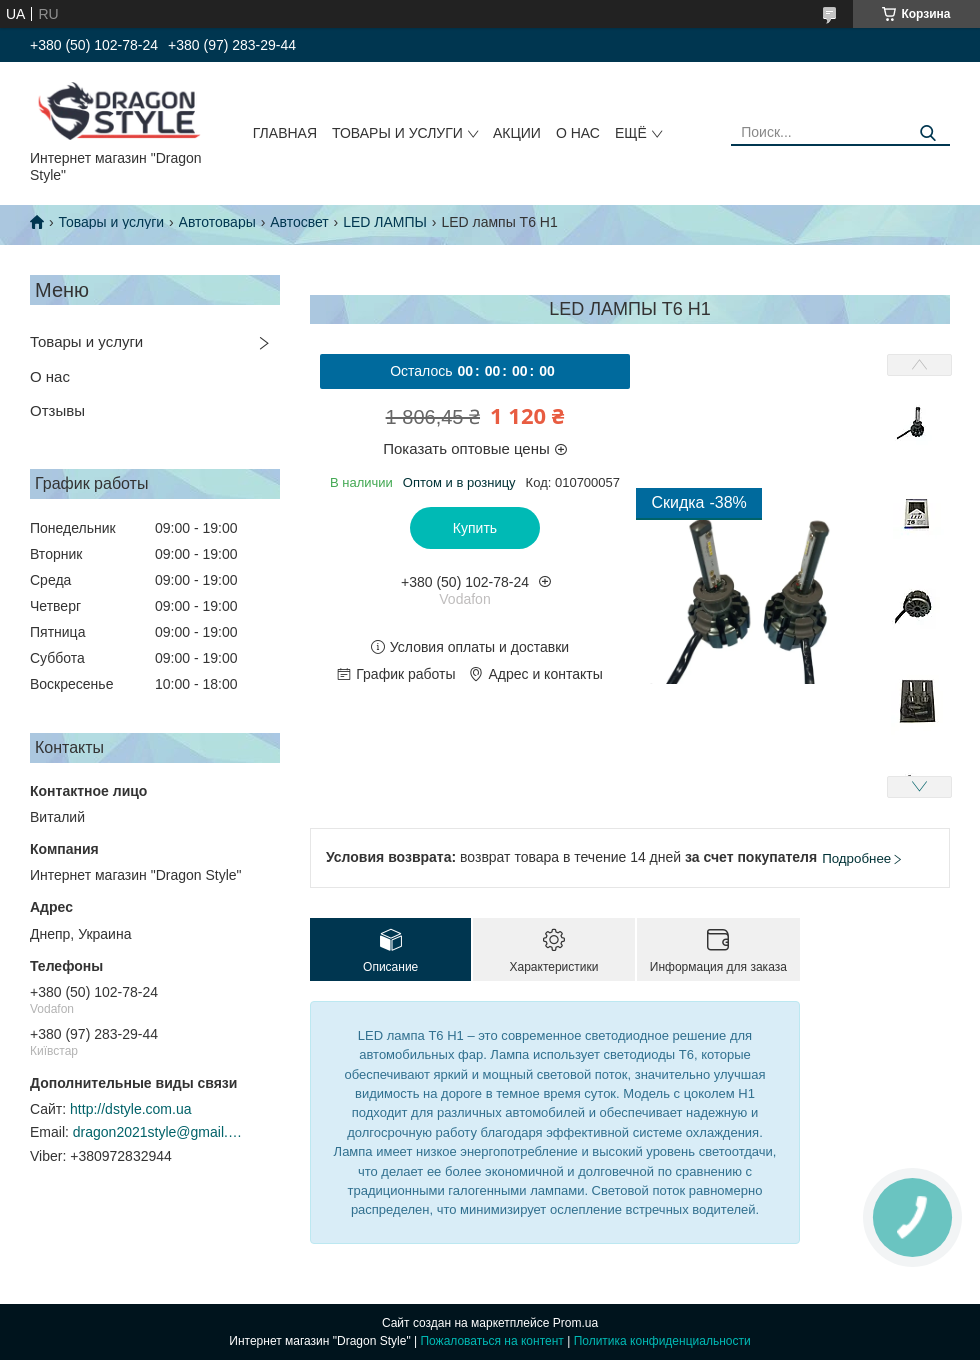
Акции (517, 133)
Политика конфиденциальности (662, 1341)
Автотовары (217, 222)
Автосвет (299, 222)
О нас (578, 133)
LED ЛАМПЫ (385, 222)
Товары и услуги (397, 133)
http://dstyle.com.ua (130, 1109)
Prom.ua (575, 1323)
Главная (285, 133)
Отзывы (57, 410)
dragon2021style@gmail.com (158, 1132)
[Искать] (927, 133)
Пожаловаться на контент (491, 1341)
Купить (475, 528)
